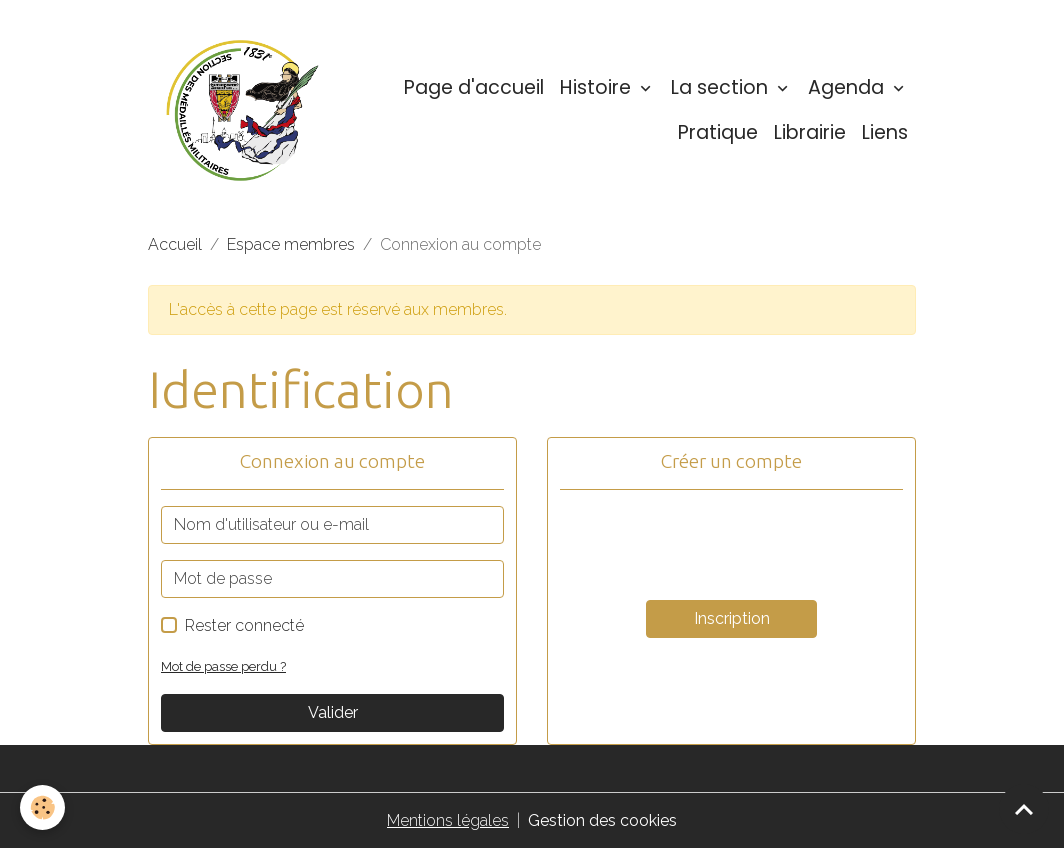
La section (722, 87)
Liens (885, 132)
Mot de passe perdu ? (223, 666)
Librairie (810, 132)
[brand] (242, 110)
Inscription (732, 618)
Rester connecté (244, 625)
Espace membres (291, 244)
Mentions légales (448, 820)
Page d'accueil (474, 87)
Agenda (848, 87)
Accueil (175, 244)
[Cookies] (42, 807)
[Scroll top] (1024, 809)
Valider (333, 712)
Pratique (718, 132)
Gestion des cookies (602, 820)
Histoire (598, 87)
